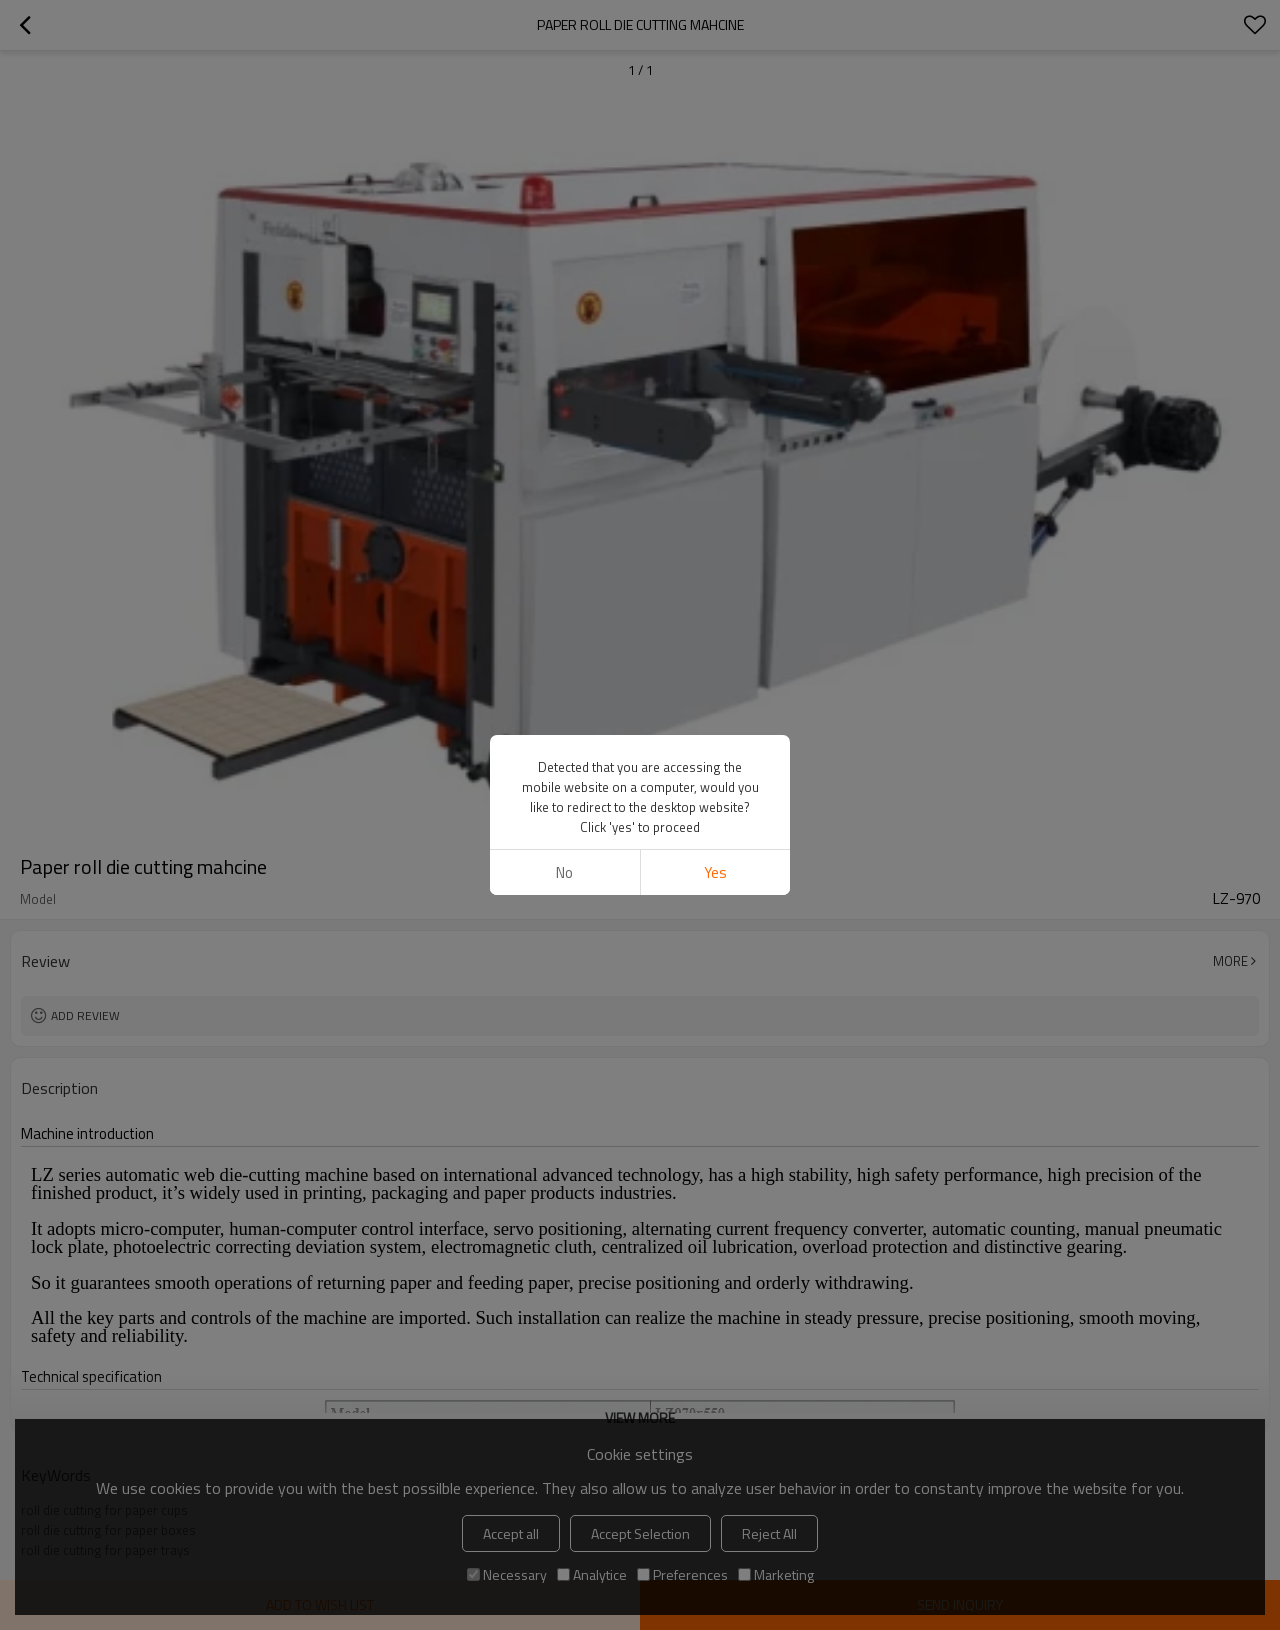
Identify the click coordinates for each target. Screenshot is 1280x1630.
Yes (715, 872)
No (564, 872)
